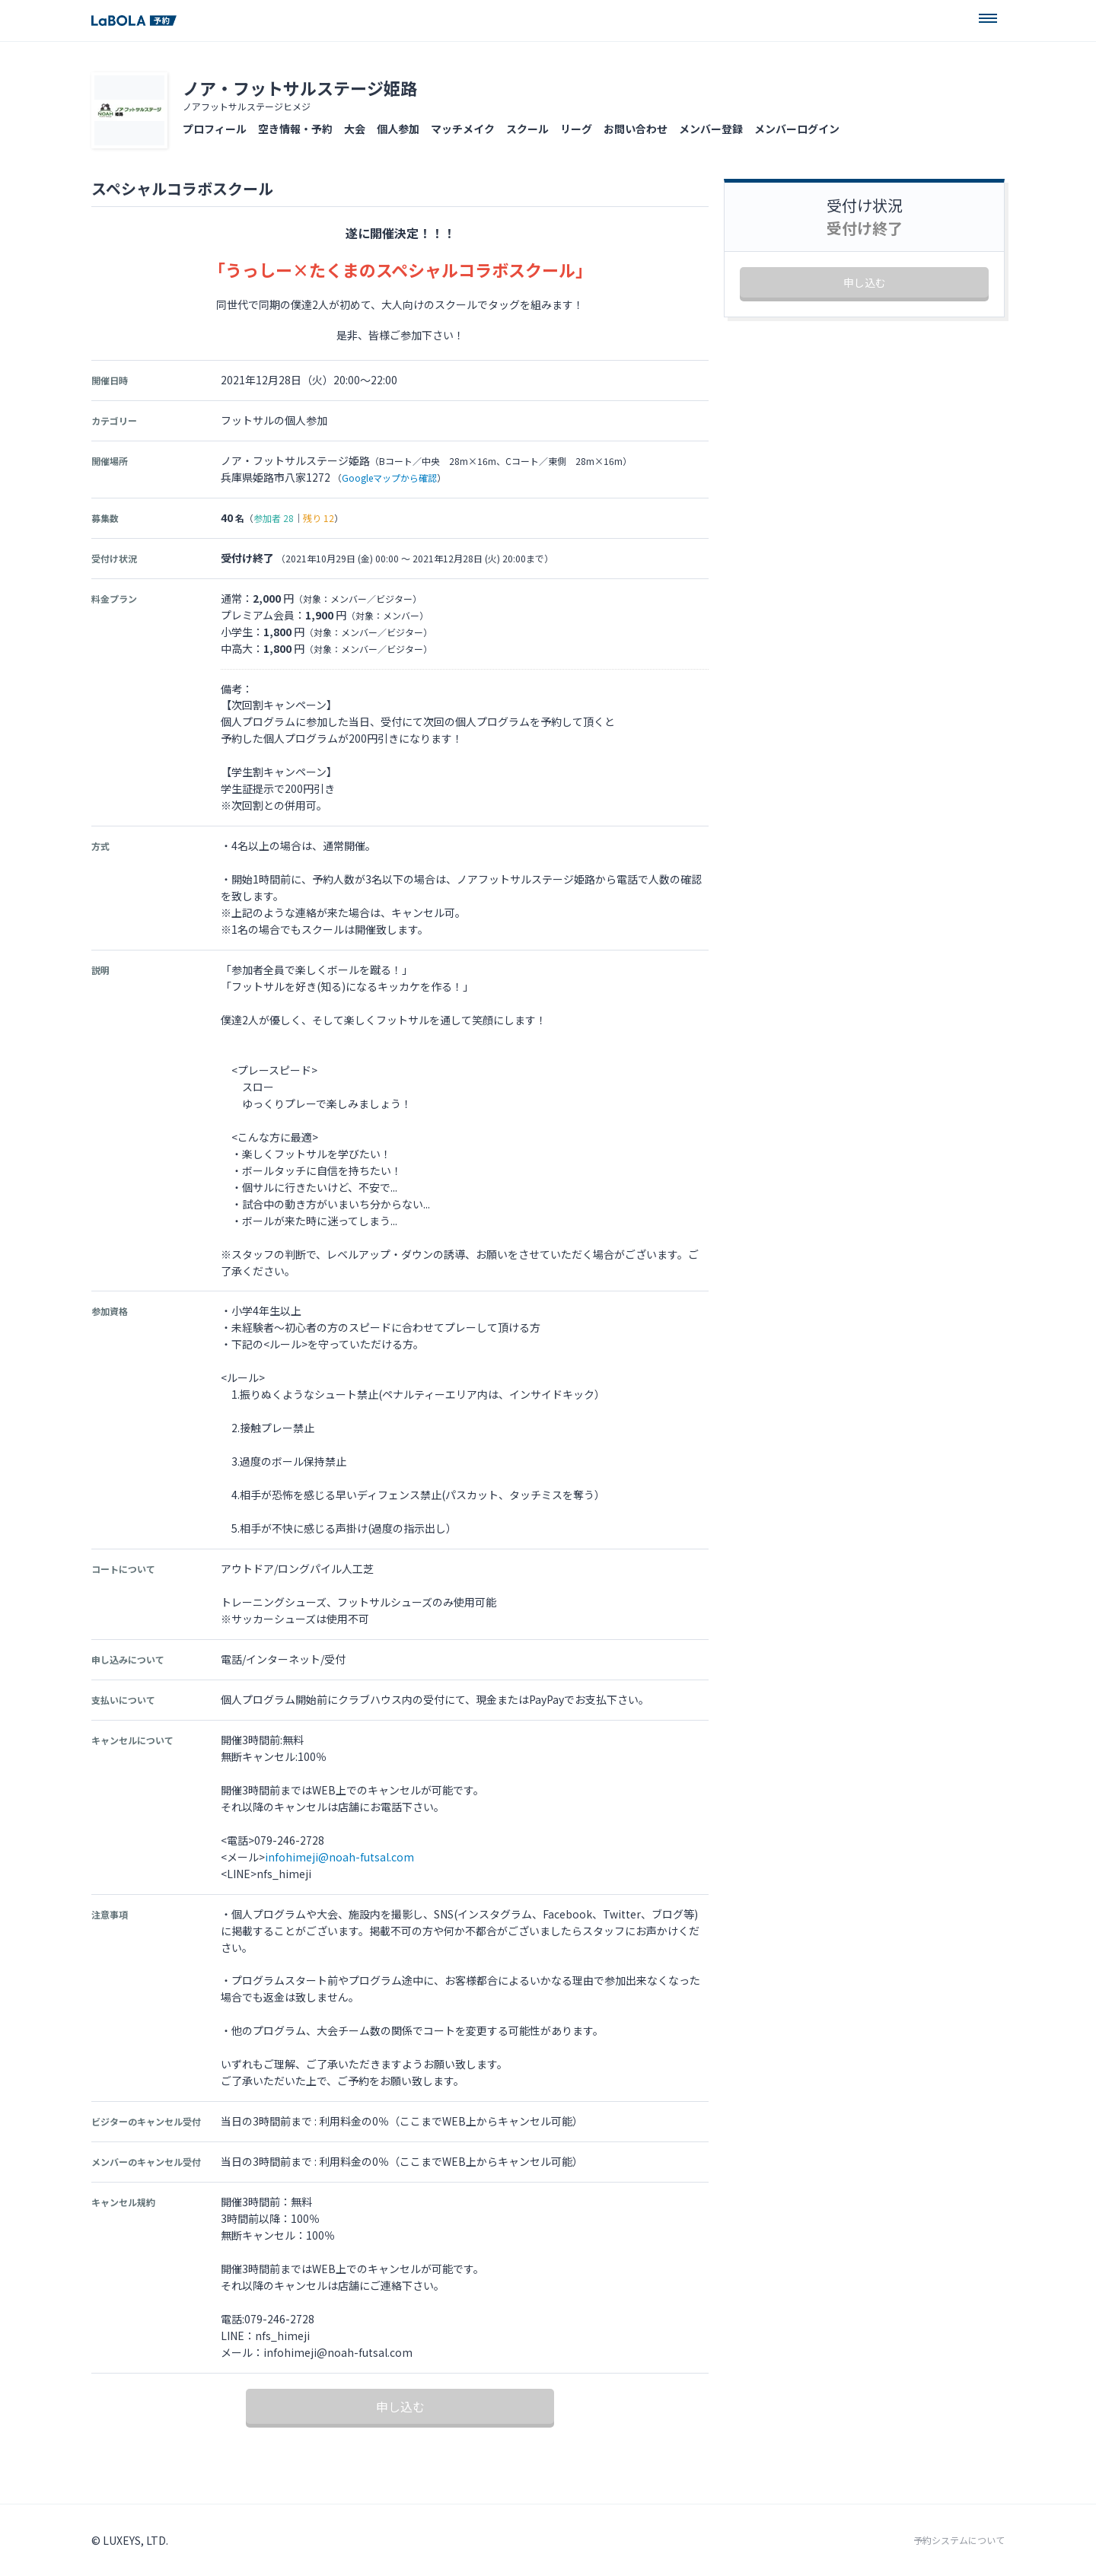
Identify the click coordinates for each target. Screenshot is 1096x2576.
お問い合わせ (635, 128)
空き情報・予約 (295, 128)
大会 (354, 128)
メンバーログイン (797, 128)
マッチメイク (463, 128)
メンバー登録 (711, 128)
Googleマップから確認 (389, 477)
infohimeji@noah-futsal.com (339, 1856)
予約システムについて (959, 2540)
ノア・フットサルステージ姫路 (300, 87)
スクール (527, 128)
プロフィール (215, 128)
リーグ (576, 128)
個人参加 (398, 128)
